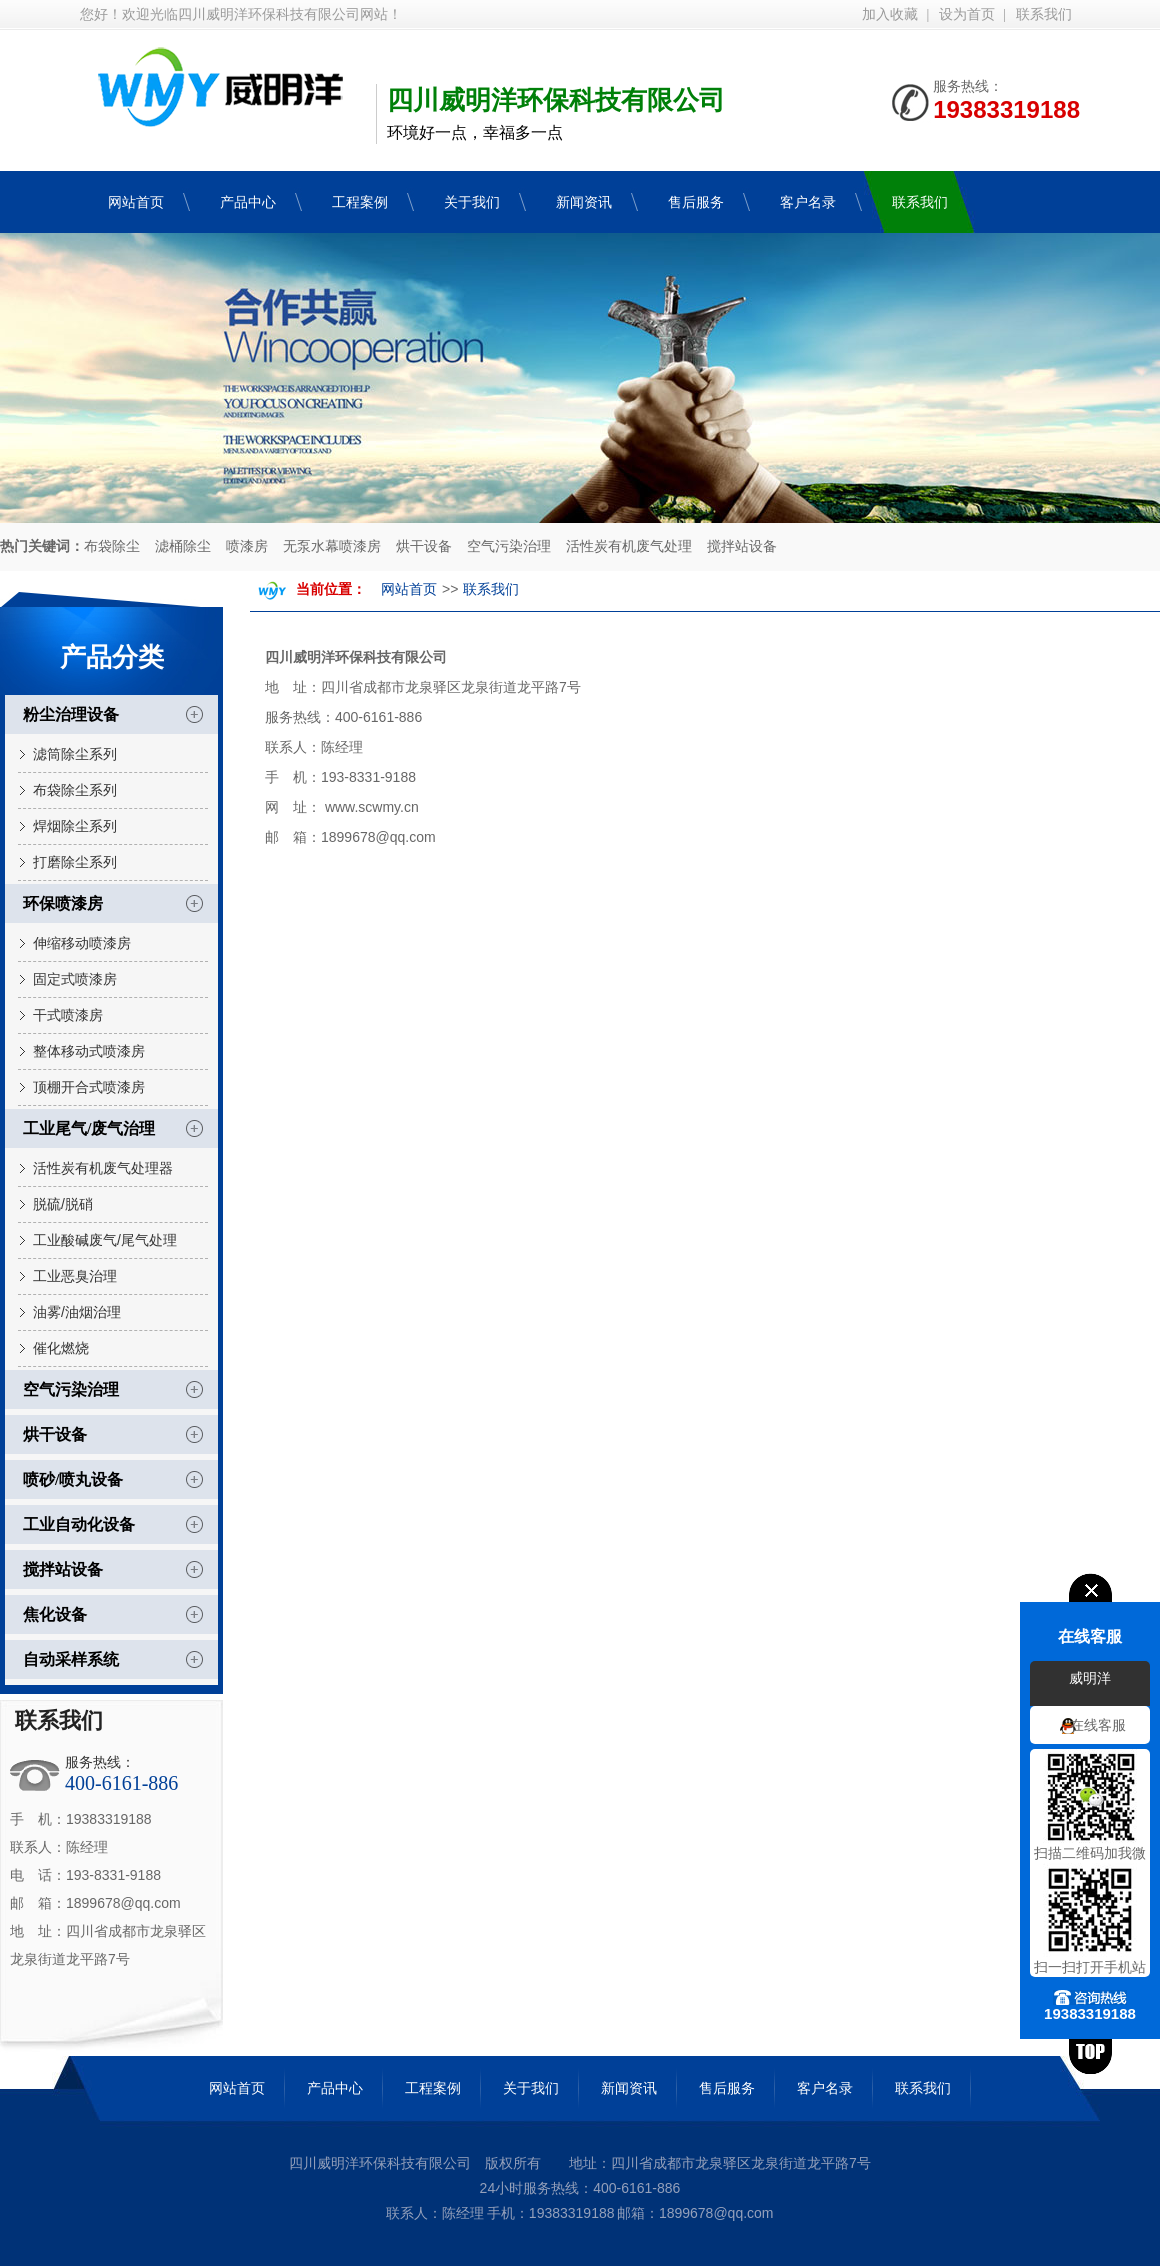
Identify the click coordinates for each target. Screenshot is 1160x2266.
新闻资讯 (629, 2088)
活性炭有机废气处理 (629, 546)
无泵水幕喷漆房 (332, 546)
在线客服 (1098, 1726)
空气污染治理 (509, 546)
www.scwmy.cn (372, 807)
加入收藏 (890, 14)
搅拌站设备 (742, 546)
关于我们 (531, 2088)
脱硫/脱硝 (63, 1204)
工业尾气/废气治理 (89, 1128)
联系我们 (1044, 14)
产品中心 (335, 2088)
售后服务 (727, 2088)
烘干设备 (424, 546)
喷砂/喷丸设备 (73, 1479)
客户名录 (825, 2088)
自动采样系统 (71, 1659)
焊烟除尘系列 (75, 826)
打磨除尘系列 (75, 862)
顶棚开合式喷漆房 (89, 1087)
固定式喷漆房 (75, 979)
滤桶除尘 (183, 546)
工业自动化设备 (79, 1524)
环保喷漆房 (63, 903)
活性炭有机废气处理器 (103, 1168)
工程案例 (433, 2088)
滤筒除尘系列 (75, 754)
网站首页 (409, 589)
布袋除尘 (112, 546)
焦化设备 (55, 1614)
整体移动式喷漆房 (89, 1051)
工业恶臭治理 (75, 1276)
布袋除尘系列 (75, 790)
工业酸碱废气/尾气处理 (105, 1240)
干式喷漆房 (68, 1015)
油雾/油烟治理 (77, 1312)
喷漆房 (247, 546)
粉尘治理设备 (71, 714)
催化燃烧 (61, 1348)
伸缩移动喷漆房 (82, 943)
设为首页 (967, 14)
